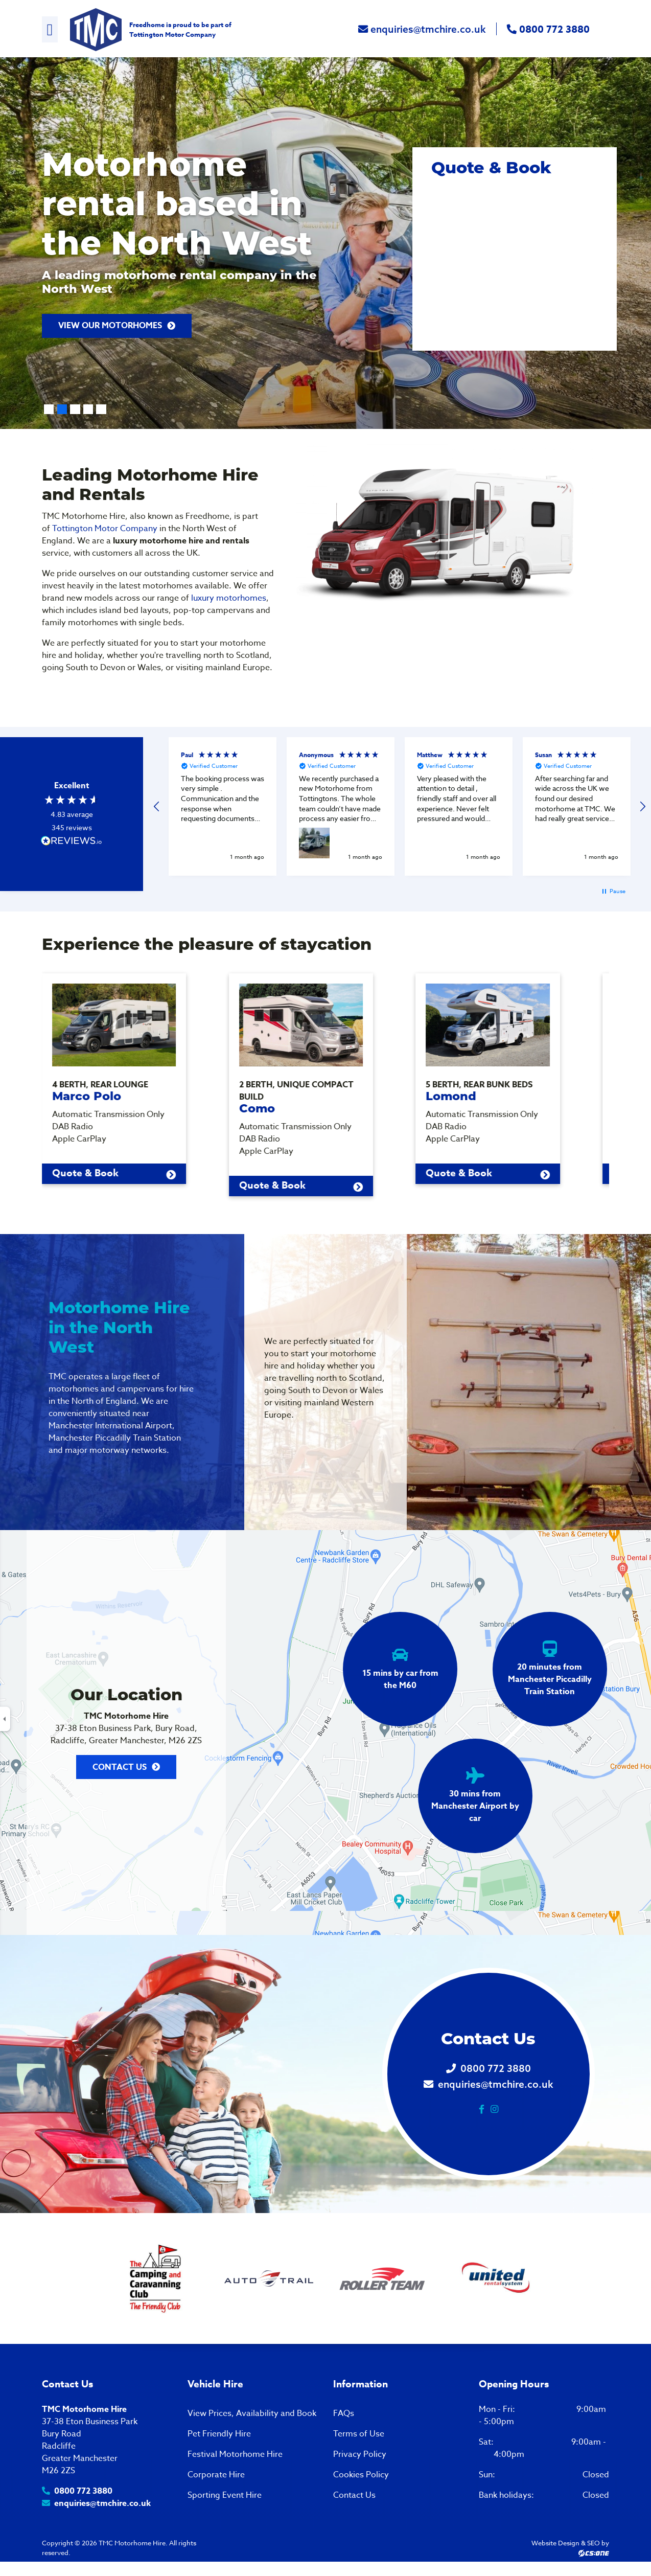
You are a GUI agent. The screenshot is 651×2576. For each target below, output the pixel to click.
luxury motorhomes (228, 598)
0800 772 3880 (548, 30)
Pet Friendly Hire (219, 2436)
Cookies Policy (361, 2477)
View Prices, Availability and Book (252, 2415)
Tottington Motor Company (172, 34)
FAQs (343, 2415)
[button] (157, 806)
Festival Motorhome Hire (235, 2456)
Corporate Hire (216, 2477)
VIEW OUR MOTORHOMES (110, 326)
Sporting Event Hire (225, 2497)
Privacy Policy (359, 2456)
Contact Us (119, 1769)
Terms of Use (358, 2436)
